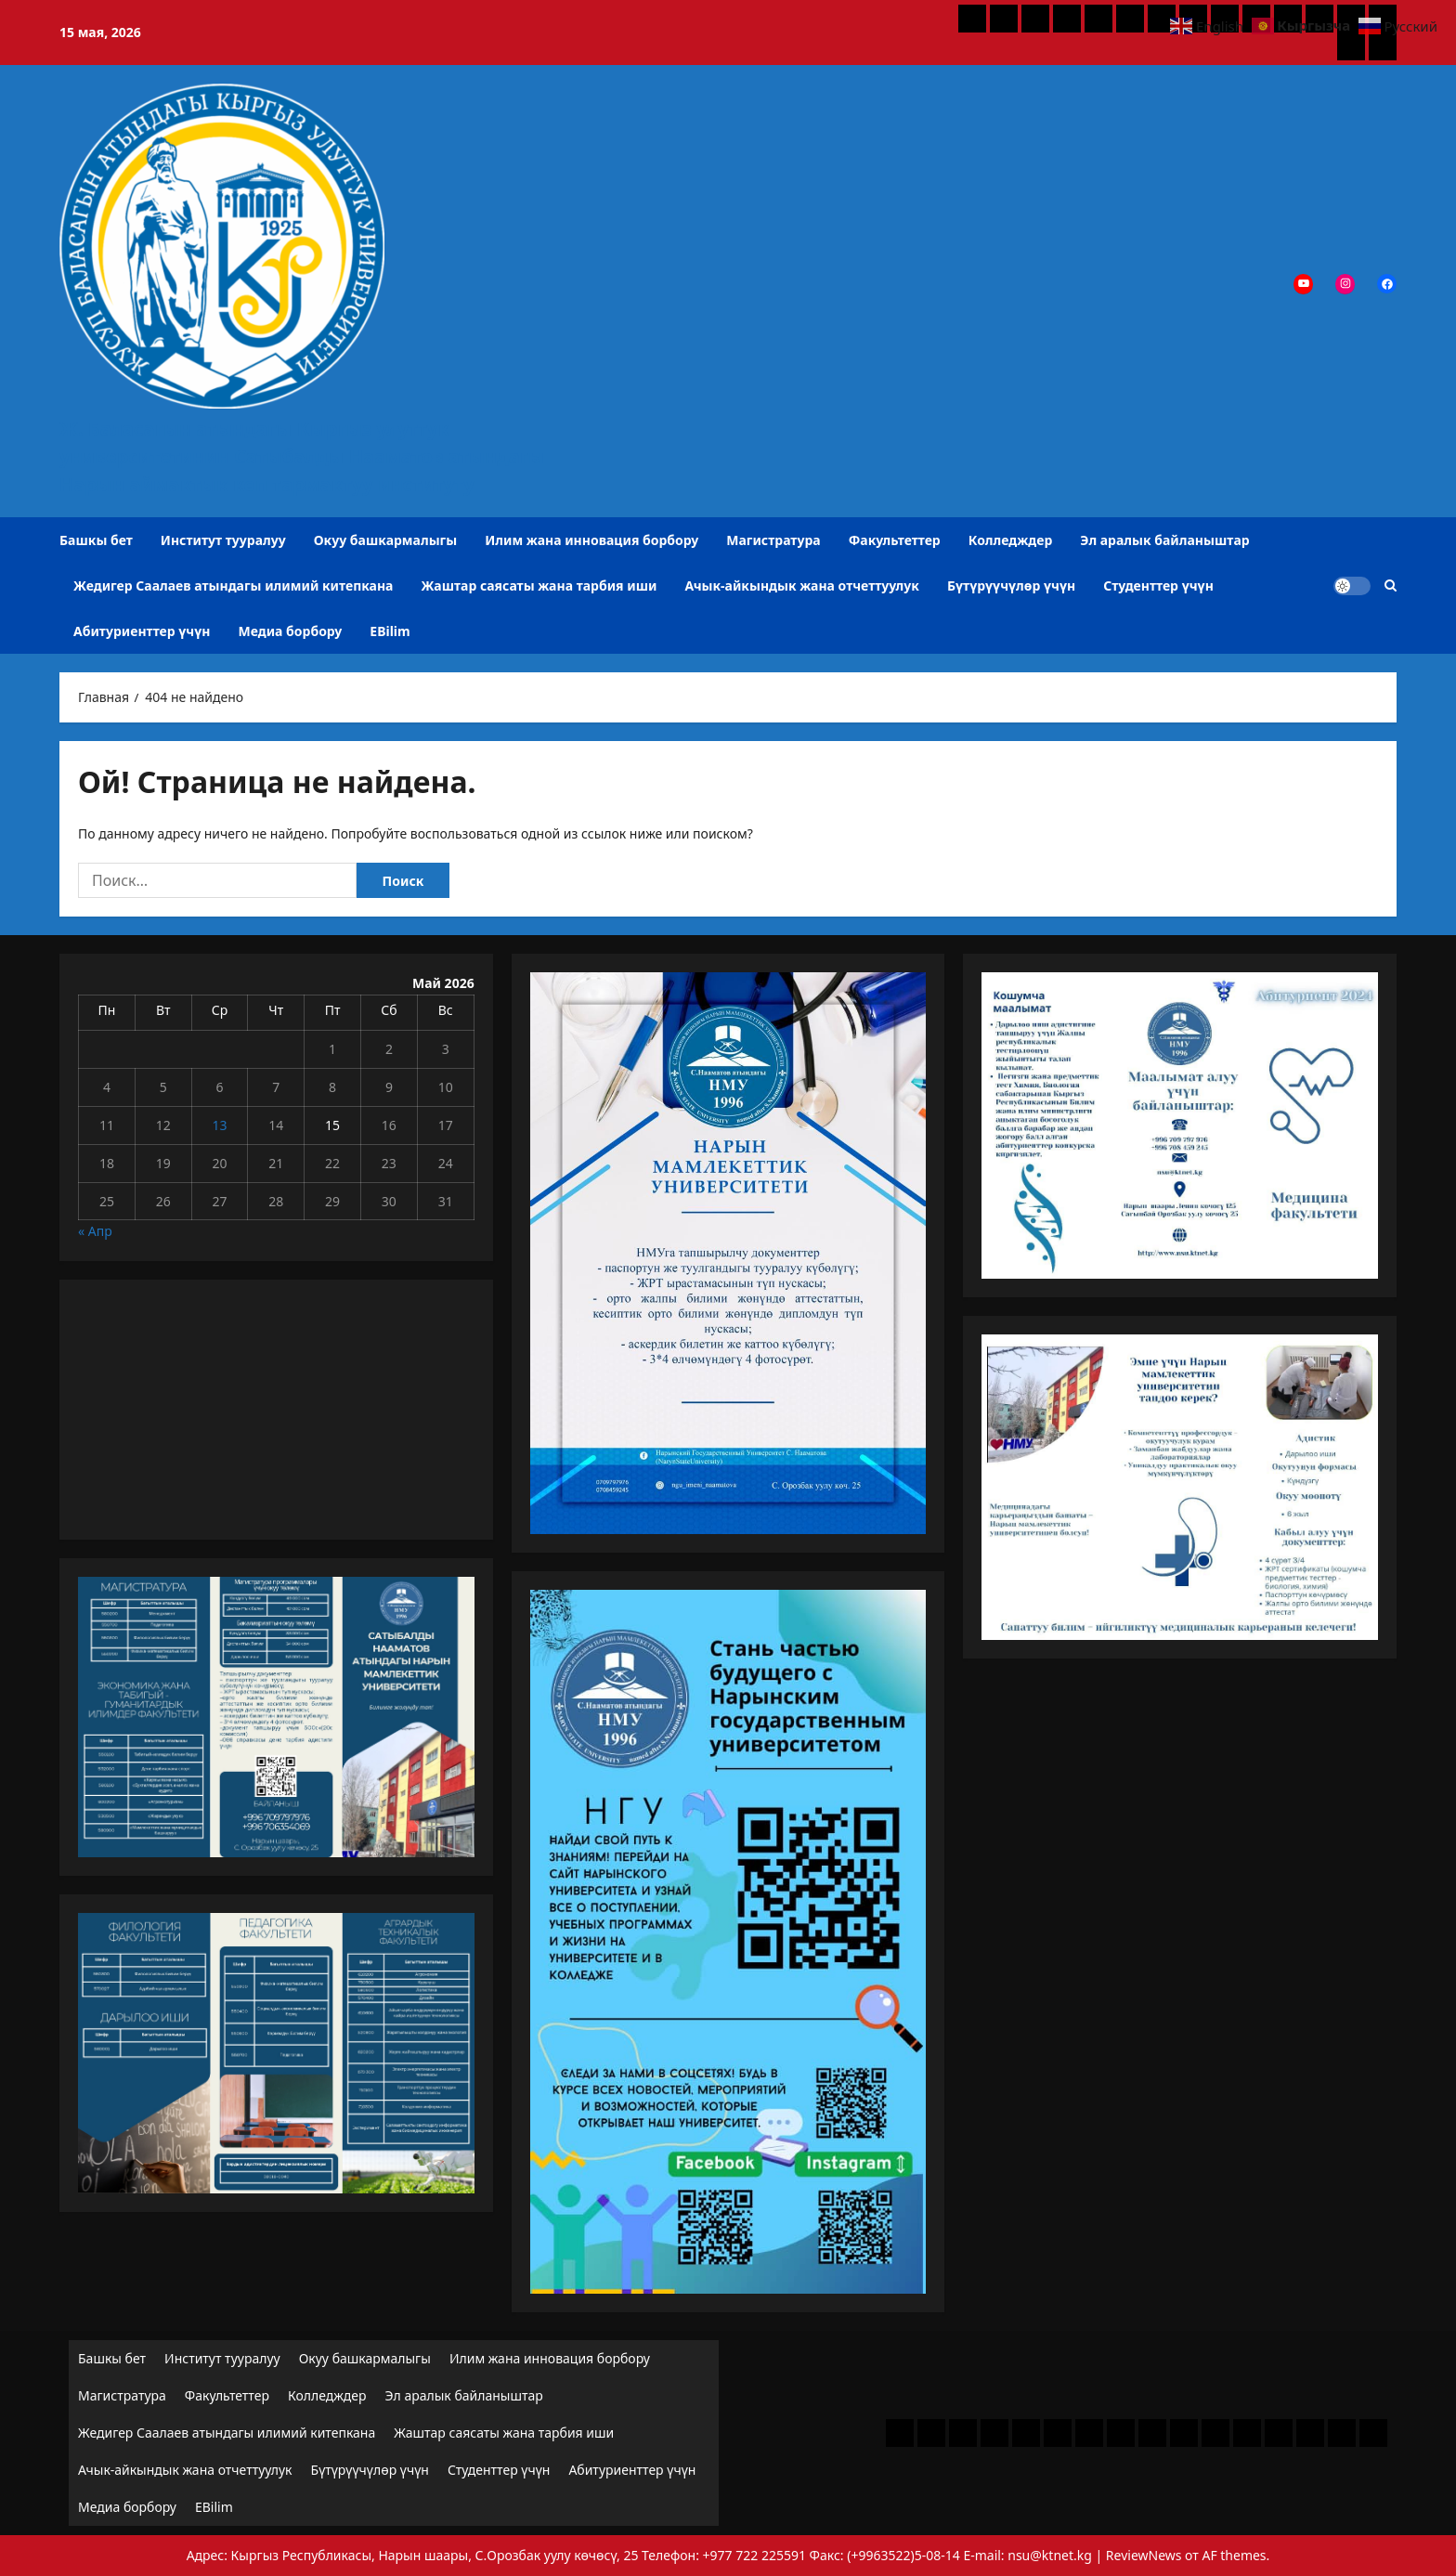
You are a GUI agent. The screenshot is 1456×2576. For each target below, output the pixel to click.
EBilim (390, 631)
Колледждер (1010, 540)
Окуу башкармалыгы (385, 540)
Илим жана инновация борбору (591, 540)
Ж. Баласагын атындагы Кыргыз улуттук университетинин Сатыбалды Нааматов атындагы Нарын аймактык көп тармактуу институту (301, 456)
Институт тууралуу (223, 540)
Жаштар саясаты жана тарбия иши (538, 585)
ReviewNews (1144, 2555)
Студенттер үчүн (1158, 585)
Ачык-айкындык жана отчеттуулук (801, 585)
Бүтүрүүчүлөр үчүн (1011, 585)
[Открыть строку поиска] (1390, 585)
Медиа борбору (291, 631)
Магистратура (773, 540)
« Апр (95, 1231)
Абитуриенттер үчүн (142, 631)
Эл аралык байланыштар (1164, 540)
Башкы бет (96, 540)
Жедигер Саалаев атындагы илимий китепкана (233, 585)
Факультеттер (895, 540)
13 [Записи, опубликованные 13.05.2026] (219, 1125)
